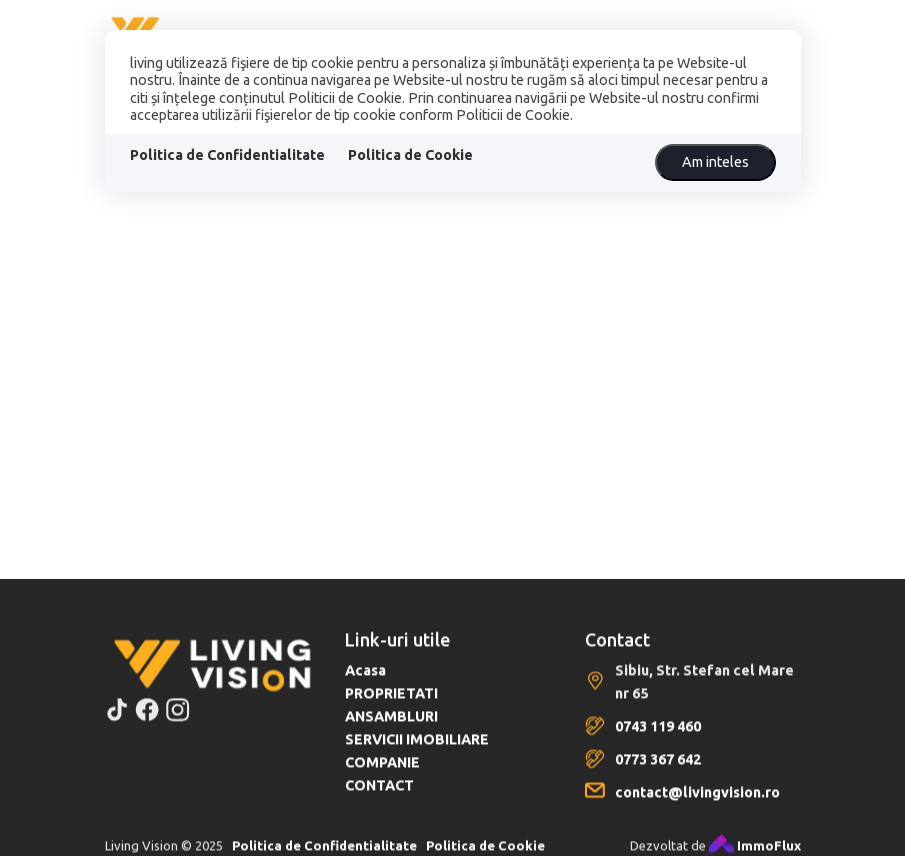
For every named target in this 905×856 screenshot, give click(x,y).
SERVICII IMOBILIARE (417, 750)
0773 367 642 (658, 770)
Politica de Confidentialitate (227, 155)
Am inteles (715, 162)
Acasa (365, 681)
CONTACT (379, 796)
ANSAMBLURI (391, 727)
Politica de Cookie (410, 155)
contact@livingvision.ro (697, 803)
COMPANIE (382, 773)
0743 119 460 (658, 737)
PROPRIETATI (391, 704)
